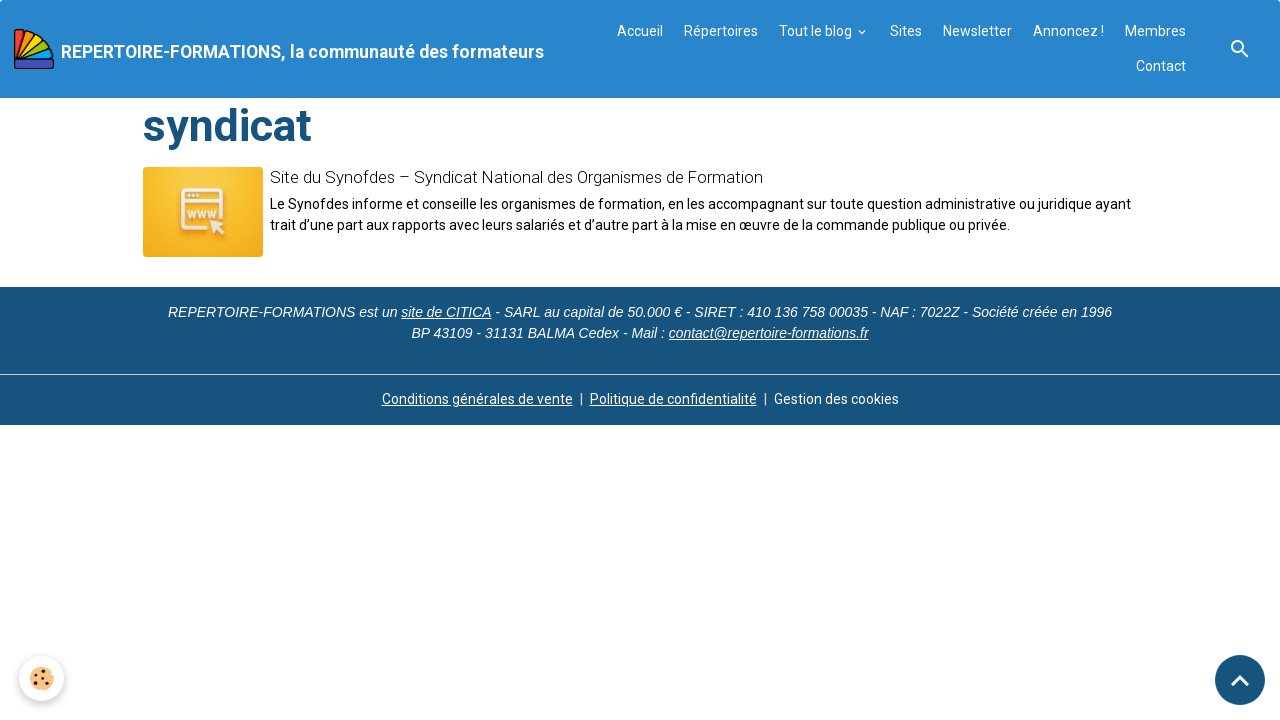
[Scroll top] (1240, 680)
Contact (1161, 66)
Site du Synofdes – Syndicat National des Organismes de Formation (516, 177)
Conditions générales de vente (477, 399)
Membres (1155, 31)
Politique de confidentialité (673, 399)
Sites (906, 31)
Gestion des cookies (836, 399)
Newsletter (977, 31)
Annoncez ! (1068, 31)
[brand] (275, 49)
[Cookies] (42, 678)
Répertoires (721, 31)
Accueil (640, 31)
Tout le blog (817, 31)
